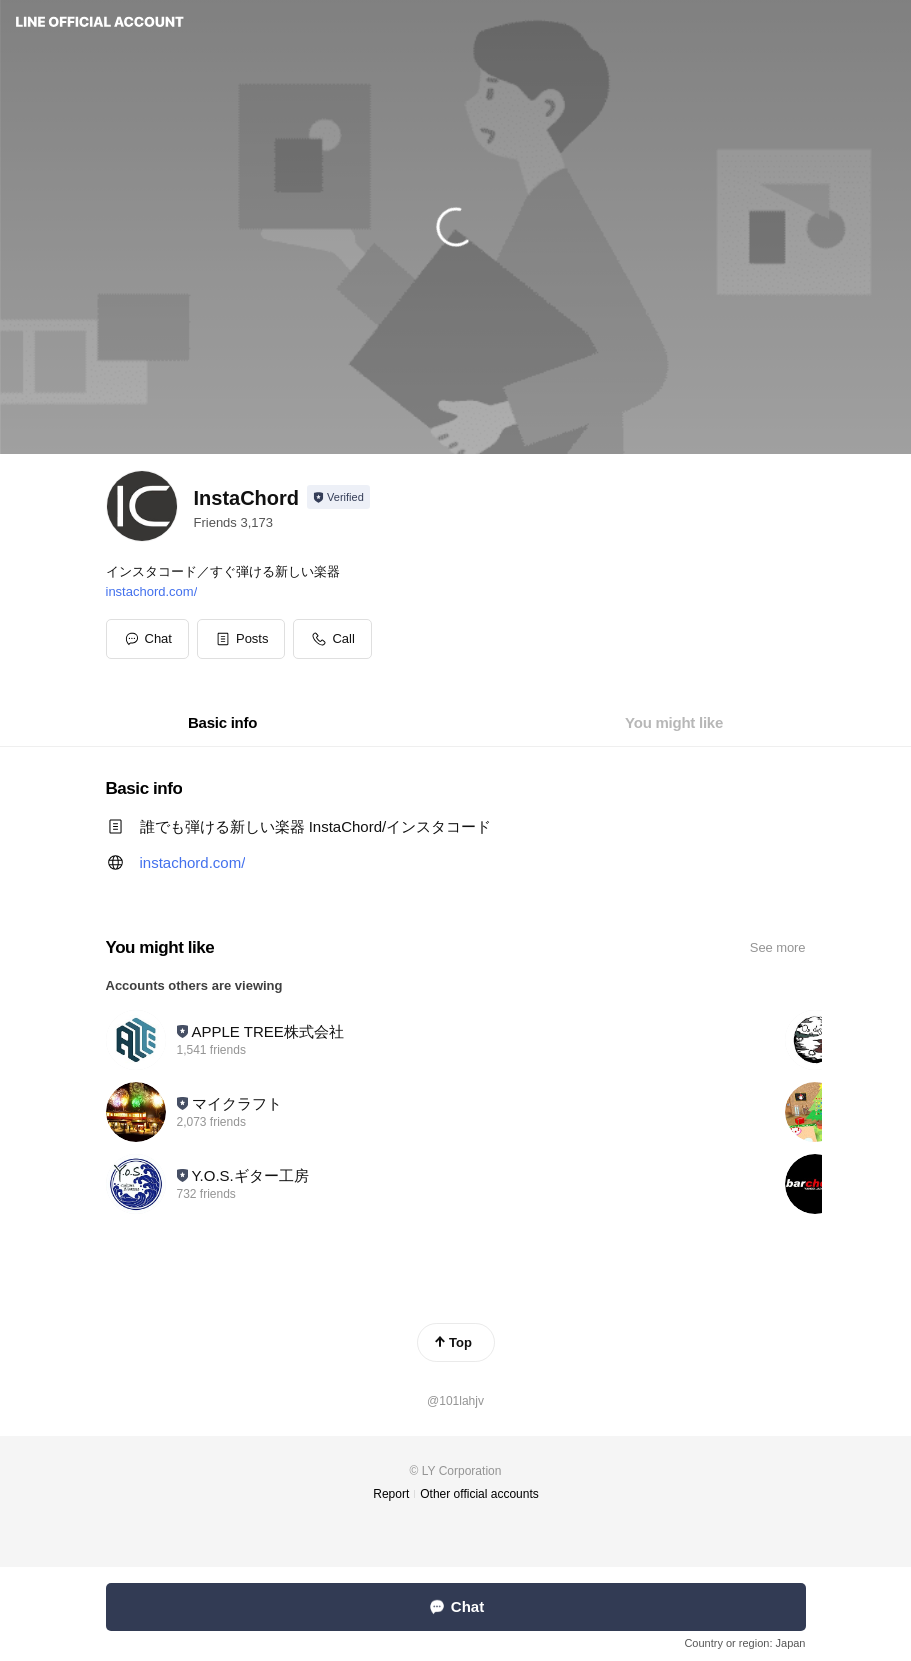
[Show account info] (338, 497)
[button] (241, 639)
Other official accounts (479, 1494)
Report (391, 1494)
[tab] (222, 723)
